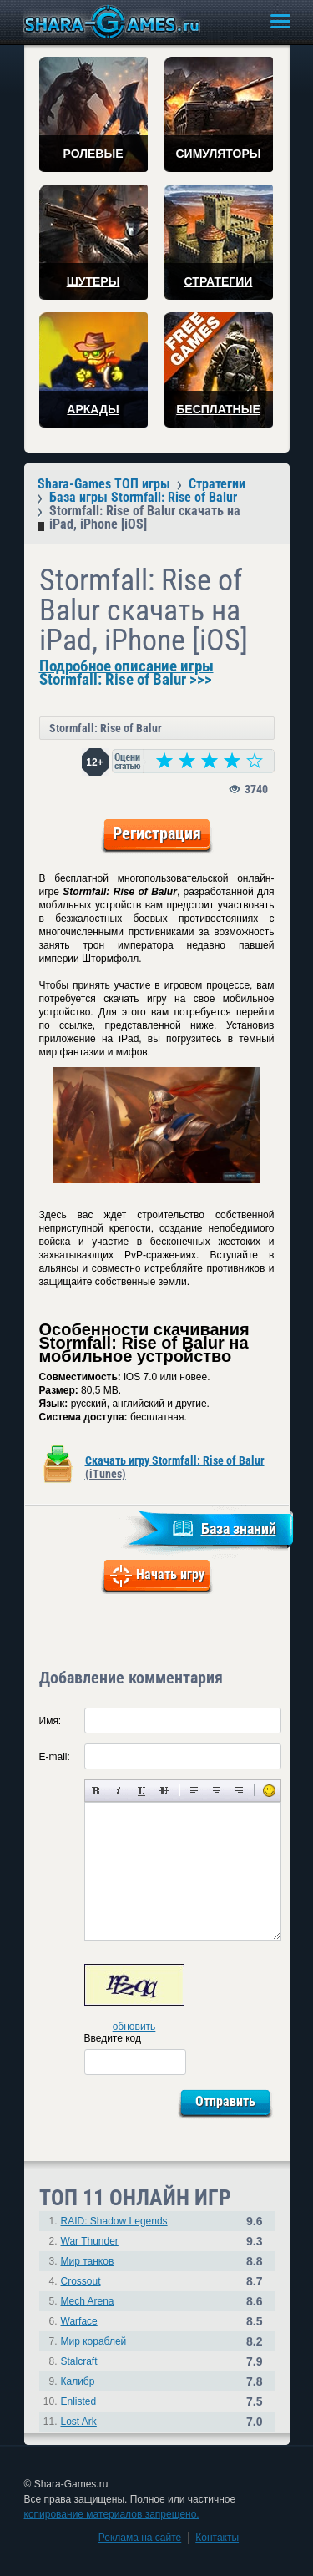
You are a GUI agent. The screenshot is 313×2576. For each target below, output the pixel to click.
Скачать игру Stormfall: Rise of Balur (175, 1467)
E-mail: (54, 1757)
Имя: (50, 1721)
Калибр (78, 2381)
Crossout (81, 2281)
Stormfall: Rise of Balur (105, 728)
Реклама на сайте (140, 2537)
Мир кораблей (94, 2341)
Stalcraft (79, 2361)
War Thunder (90, 2241)
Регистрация (157, 833)
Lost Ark (79, 2421)
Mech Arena (87, 2301)
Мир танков (87, 2261)
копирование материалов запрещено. (111, 2514)
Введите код (113, 2038)
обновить (134, 2026)
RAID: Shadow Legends (114, 2221)
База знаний (238, 1528)
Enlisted (79, 2401)
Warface (79, 2321)
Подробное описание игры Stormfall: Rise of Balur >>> (126, 673)
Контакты (217, 2537)
